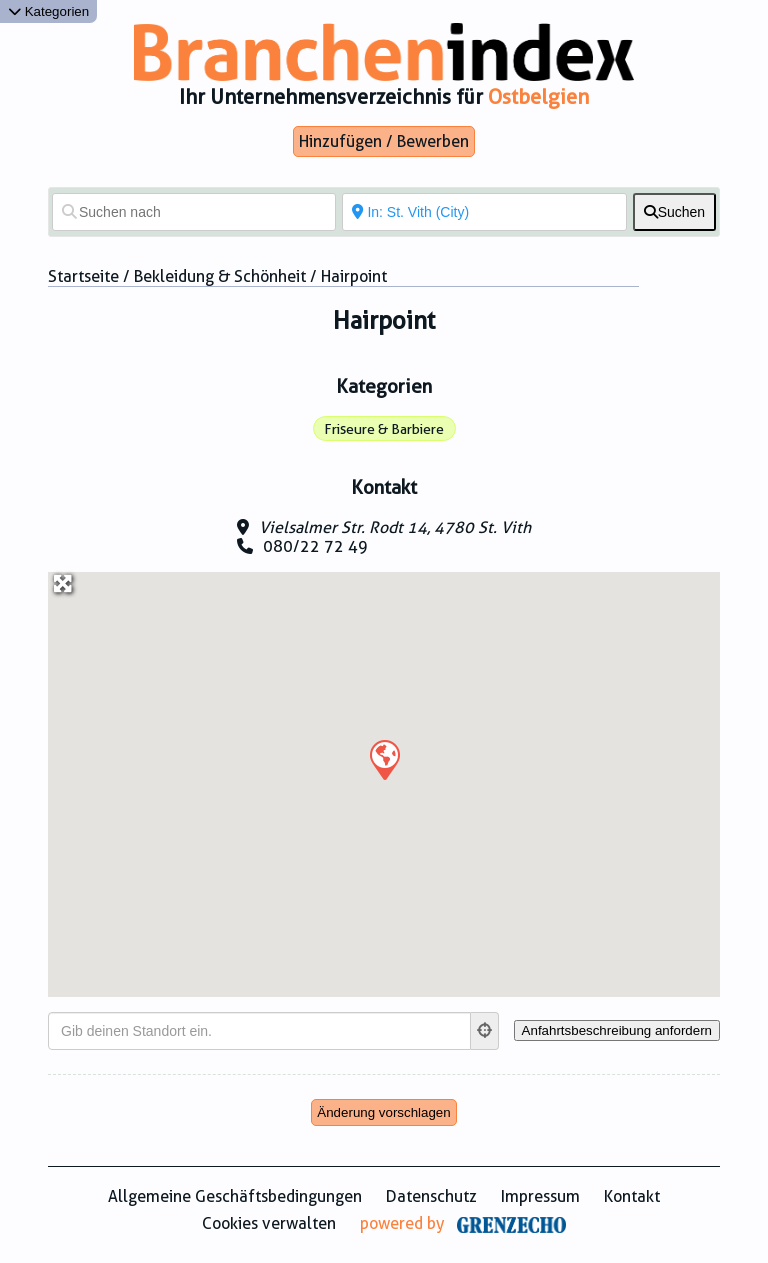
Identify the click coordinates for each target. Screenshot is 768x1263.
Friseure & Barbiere (384, 429)
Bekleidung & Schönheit (220, 276)
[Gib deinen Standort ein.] (259, 1031)
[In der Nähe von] (484, 212)
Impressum (540, 1196)
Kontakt (632, 1196)
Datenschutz (431, 1196)
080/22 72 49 (315, 546)
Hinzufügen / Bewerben (384, 141)
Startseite (83, 276)
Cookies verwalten (269, 1223)
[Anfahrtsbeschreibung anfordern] (617, 1030)
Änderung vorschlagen (383, 1112)
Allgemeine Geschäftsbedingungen (235, 1196)
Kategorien (48, 11)
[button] (384, 759)
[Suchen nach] (194, 212)
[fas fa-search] (674, 212)
